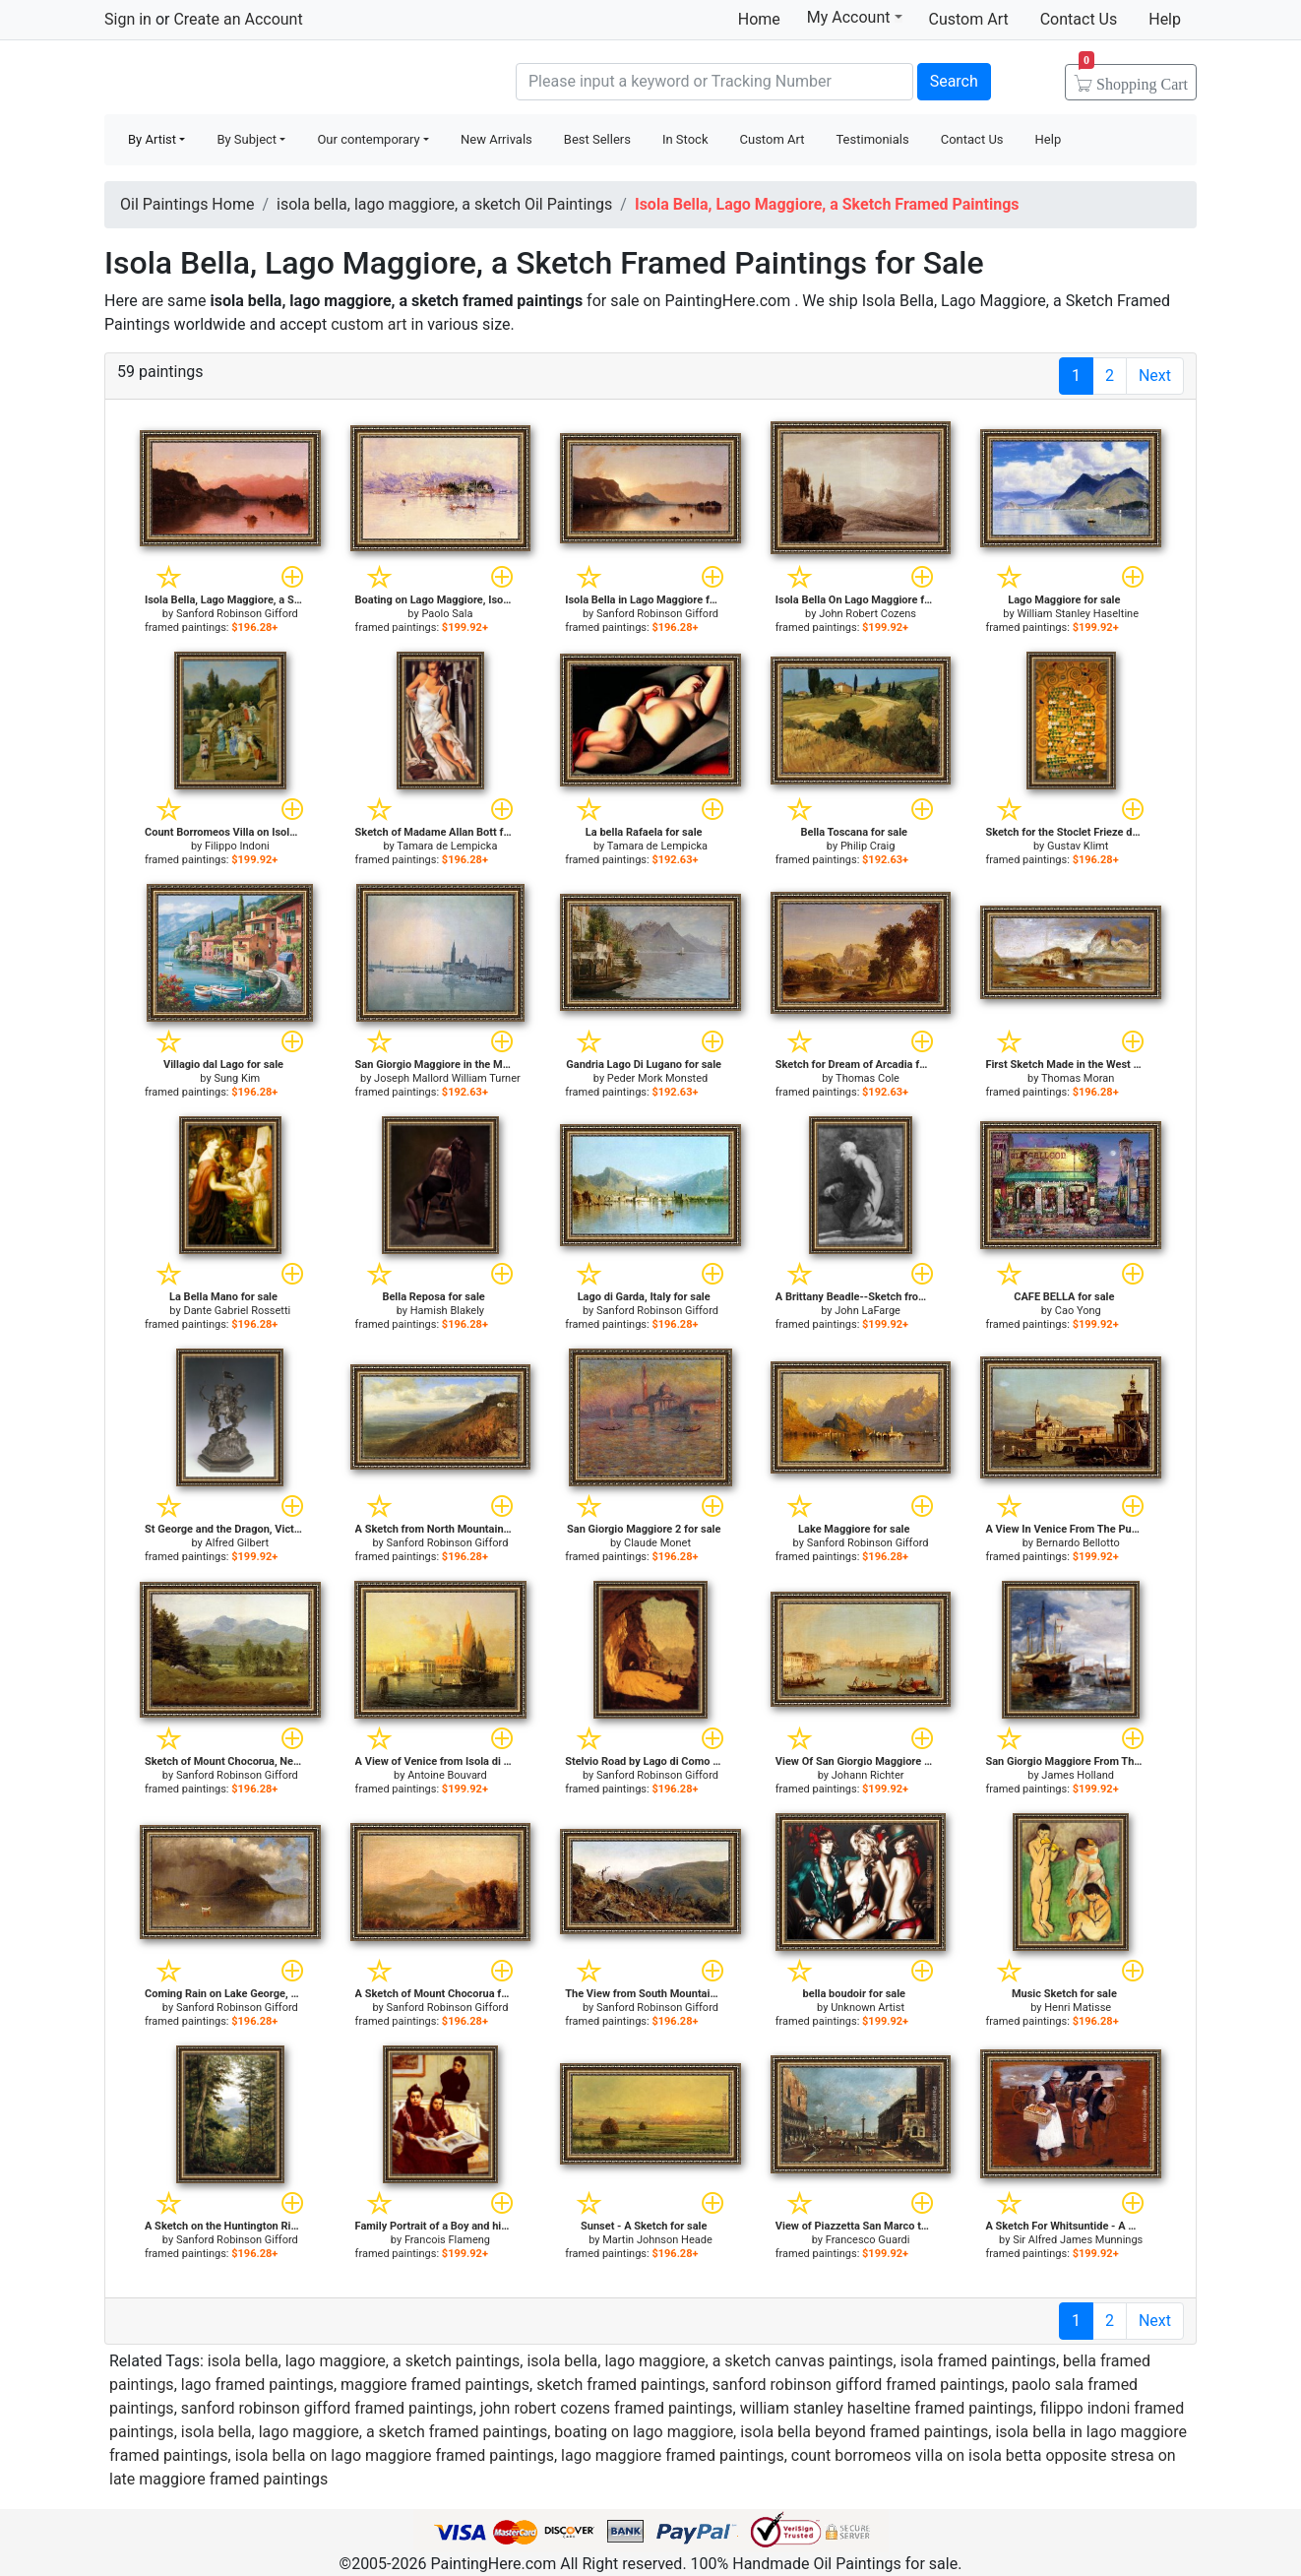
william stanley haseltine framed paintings (886, 2408)
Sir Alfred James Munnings (1078, 2239)
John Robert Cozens (867, 613)
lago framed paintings (257, 2384)
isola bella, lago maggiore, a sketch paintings (364, 2361)
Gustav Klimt (1077, 846)
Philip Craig (867, 846)
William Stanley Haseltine (1078, 613)
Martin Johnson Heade (657, 2239)
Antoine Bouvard (447, 1775)
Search (954, 81)
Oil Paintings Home (187, 204)
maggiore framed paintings (435, 2384)
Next (1155, 375)
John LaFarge (867, 1310)
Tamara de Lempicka (447, 846)
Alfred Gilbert (238, 1543)
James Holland (1077, 1775)
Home (759, 19)
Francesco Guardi (868, 2239)
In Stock (685, 139)
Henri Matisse (1077, 2007)
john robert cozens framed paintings (606, 2408)
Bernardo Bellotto (1078, 1543)
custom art (368, 324)
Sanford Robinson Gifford (237, 613)
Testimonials (872, 139)
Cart (1133, 78)
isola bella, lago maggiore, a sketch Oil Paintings (444, 204)
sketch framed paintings (621, 2384)
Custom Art (969, 19)
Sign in (128, 19)
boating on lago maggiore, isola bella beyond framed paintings (771, 2431)
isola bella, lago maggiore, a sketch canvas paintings (710, 2361)
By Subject (247, 139)
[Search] (714, 81)
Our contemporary (368, 139)
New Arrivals (496, 139)
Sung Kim (237, 1078)
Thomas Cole (867, 1078)
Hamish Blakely (447, 1310)
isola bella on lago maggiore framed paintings (394, 2455)
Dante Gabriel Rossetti (236, 1310)
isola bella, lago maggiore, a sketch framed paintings (364, 2431)
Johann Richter (868, 1775)
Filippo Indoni (237, 846)
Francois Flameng (447, 2239)
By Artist (152, 139)
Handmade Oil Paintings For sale (252, 79)
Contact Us (1079, 19)
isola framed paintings (978, 2361)
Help (1164, 19)
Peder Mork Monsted (657, 1078)
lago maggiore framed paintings (672, 2455)
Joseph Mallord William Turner (447, 1078)
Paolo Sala (446, 613)
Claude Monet (657, 1543)
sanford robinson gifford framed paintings (858, 2384)
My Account (854, 17)
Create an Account (237, 19)
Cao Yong (1078, 1310)
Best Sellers (597, 139)
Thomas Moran (1077, 1078)
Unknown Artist (867, 2007)
